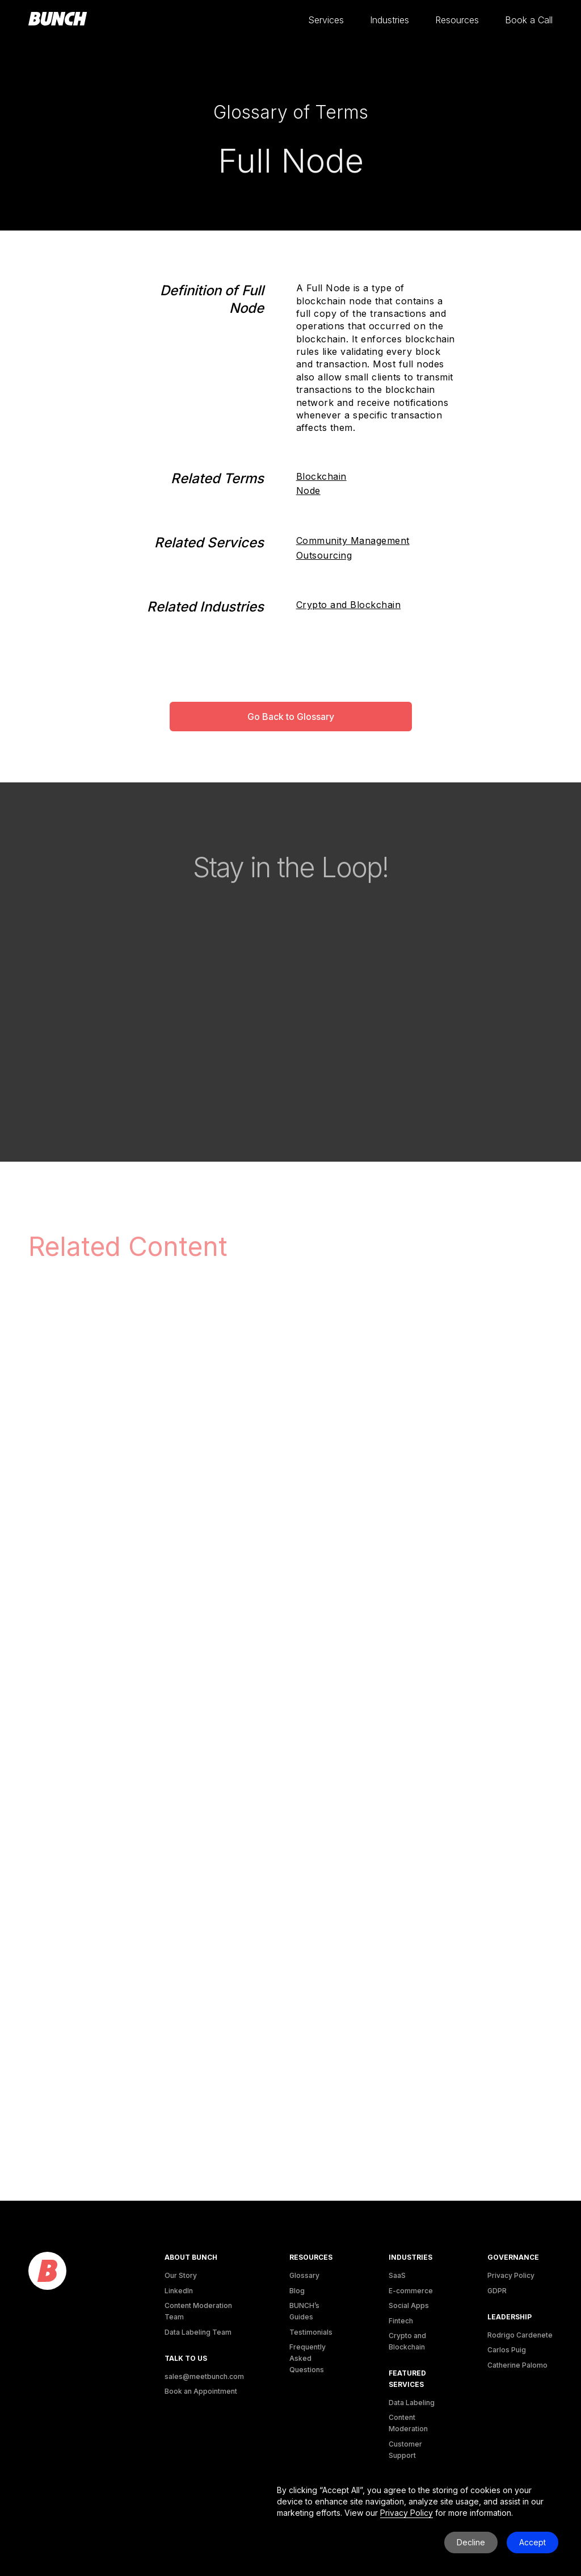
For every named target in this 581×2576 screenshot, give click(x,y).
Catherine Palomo (517, 2365)
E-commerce (411, 2290)
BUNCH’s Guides (304, 2311)
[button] (326, 20)
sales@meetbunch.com (204, 2376)
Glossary (304, 2275)
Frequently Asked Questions (307, 2358)
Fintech (401, 2321)
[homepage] (57, 19)
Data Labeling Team (198, 2332)
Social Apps (409, 2305)
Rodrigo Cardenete (520, 2335)
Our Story (181, 2275)
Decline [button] (471, 2542)
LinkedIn (179, 2290)
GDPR (497, 2290)
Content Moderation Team (198, 2311)
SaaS (397, 2275)
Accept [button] (532, 2542)
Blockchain (321, 476)
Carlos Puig (506, 2349)
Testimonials (310, 2332)
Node (308, 490)
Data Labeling (412, 2402)
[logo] (47, 2271)
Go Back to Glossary (290, 716)
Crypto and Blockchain (348, 604)
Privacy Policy (510, 2275)
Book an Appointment (201, 2391)
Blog (297, 2290)
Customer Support (405, 2450)
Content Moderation (408, 2423)
